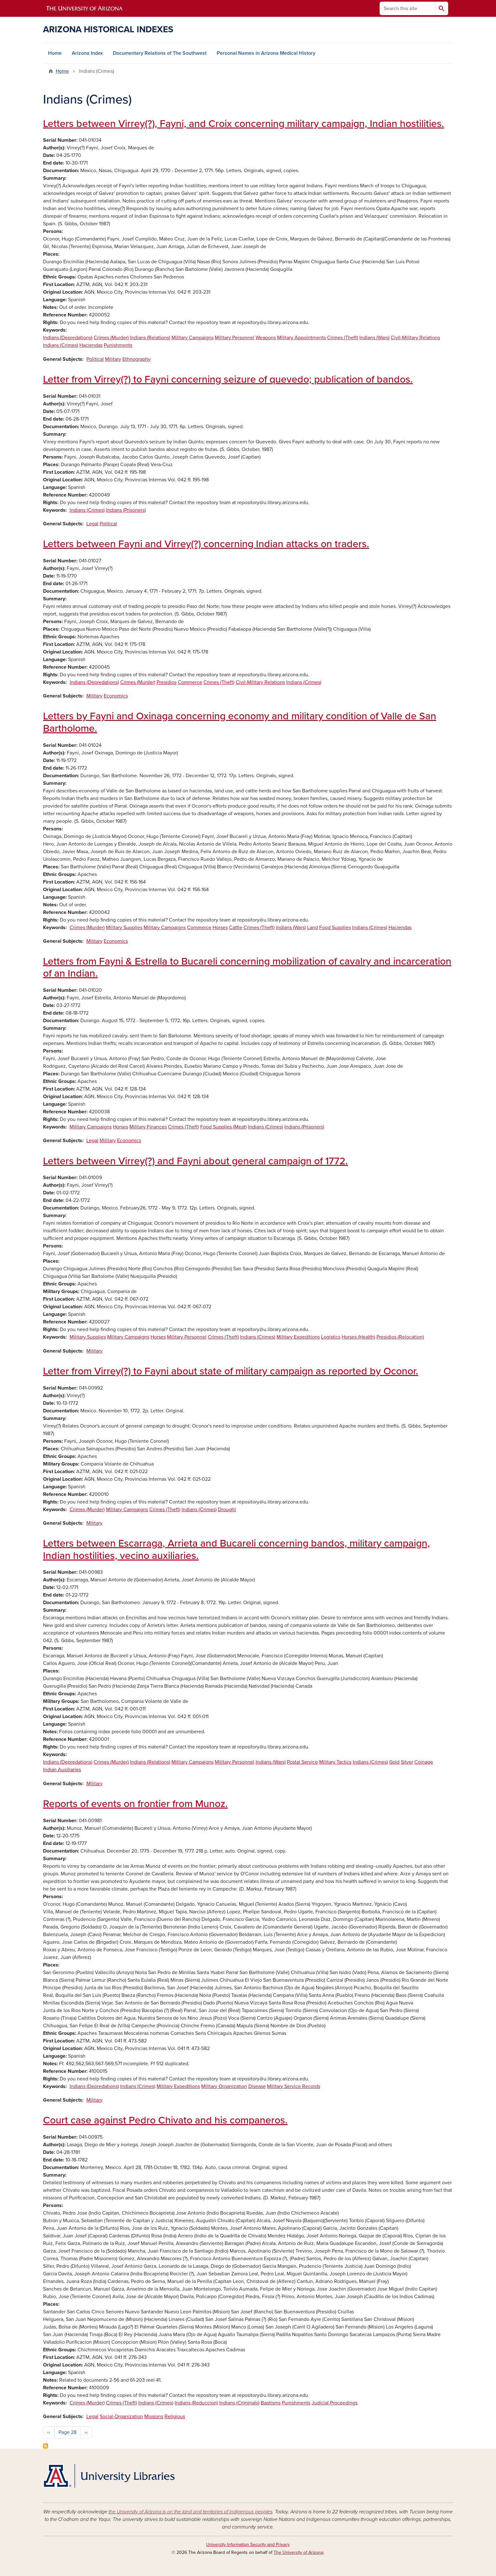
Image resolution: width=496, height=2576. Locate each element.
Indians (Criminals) (239, 2403)
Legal (92, 524)
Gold (394, 1762)
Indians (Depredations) (67, 338)
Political (95, 359)
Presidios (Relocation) (400, 1337)
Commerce (190, 682)
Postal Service (302, 1762)
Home (55, 53)
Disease (257, 2086)
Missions (153, 2416)
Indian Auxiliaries (62, 1769)
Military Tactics (335, 1762)
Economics (116, 696)
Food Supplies (335, 927)
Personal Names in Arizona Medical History (266, 53)
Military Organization (224, 2086)
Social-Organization (121, 2416)
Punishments (118, 345)
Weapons (266, 338)
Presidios (167, 682)
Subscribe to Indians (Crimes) (45, 2445)
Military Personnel (234, 338)
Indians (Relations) (150, 338)
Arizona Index (87, 53)
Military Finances (148, 1127)
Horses (220, 927)
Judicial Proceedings (334, 2403)
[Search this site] (407, 8)
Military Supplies (124, 927)
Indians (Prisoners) (126, 510)
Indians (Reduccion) (196, 2403)
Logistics (330, 1337)
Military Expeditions (298, 1337)
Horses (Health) (358, 1337)
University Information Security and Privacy (248, 2544)
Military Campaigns (192, 338)
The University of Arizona (298, 2552)
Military (113, 359)
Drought (227, 1509)
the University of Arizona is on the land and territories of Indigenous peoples (190, 2512)
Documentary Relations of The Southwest (160, 53)
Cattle (235, 927)
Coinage (423, 1762)
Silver (407, 1762)
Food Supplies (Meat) (223, 1127)
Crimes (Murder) (111, 338)
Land (312, 927)
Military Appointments (301, 338)
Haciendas (90, 345)
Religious (174, 2416)
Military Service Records (293, 2086)
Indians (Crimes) (60, 345)
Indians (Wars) (374, 338)
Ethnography (136, 359)
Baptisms (271, 2403)
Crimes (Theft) (342, 338)
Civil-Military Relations (415, 338)
